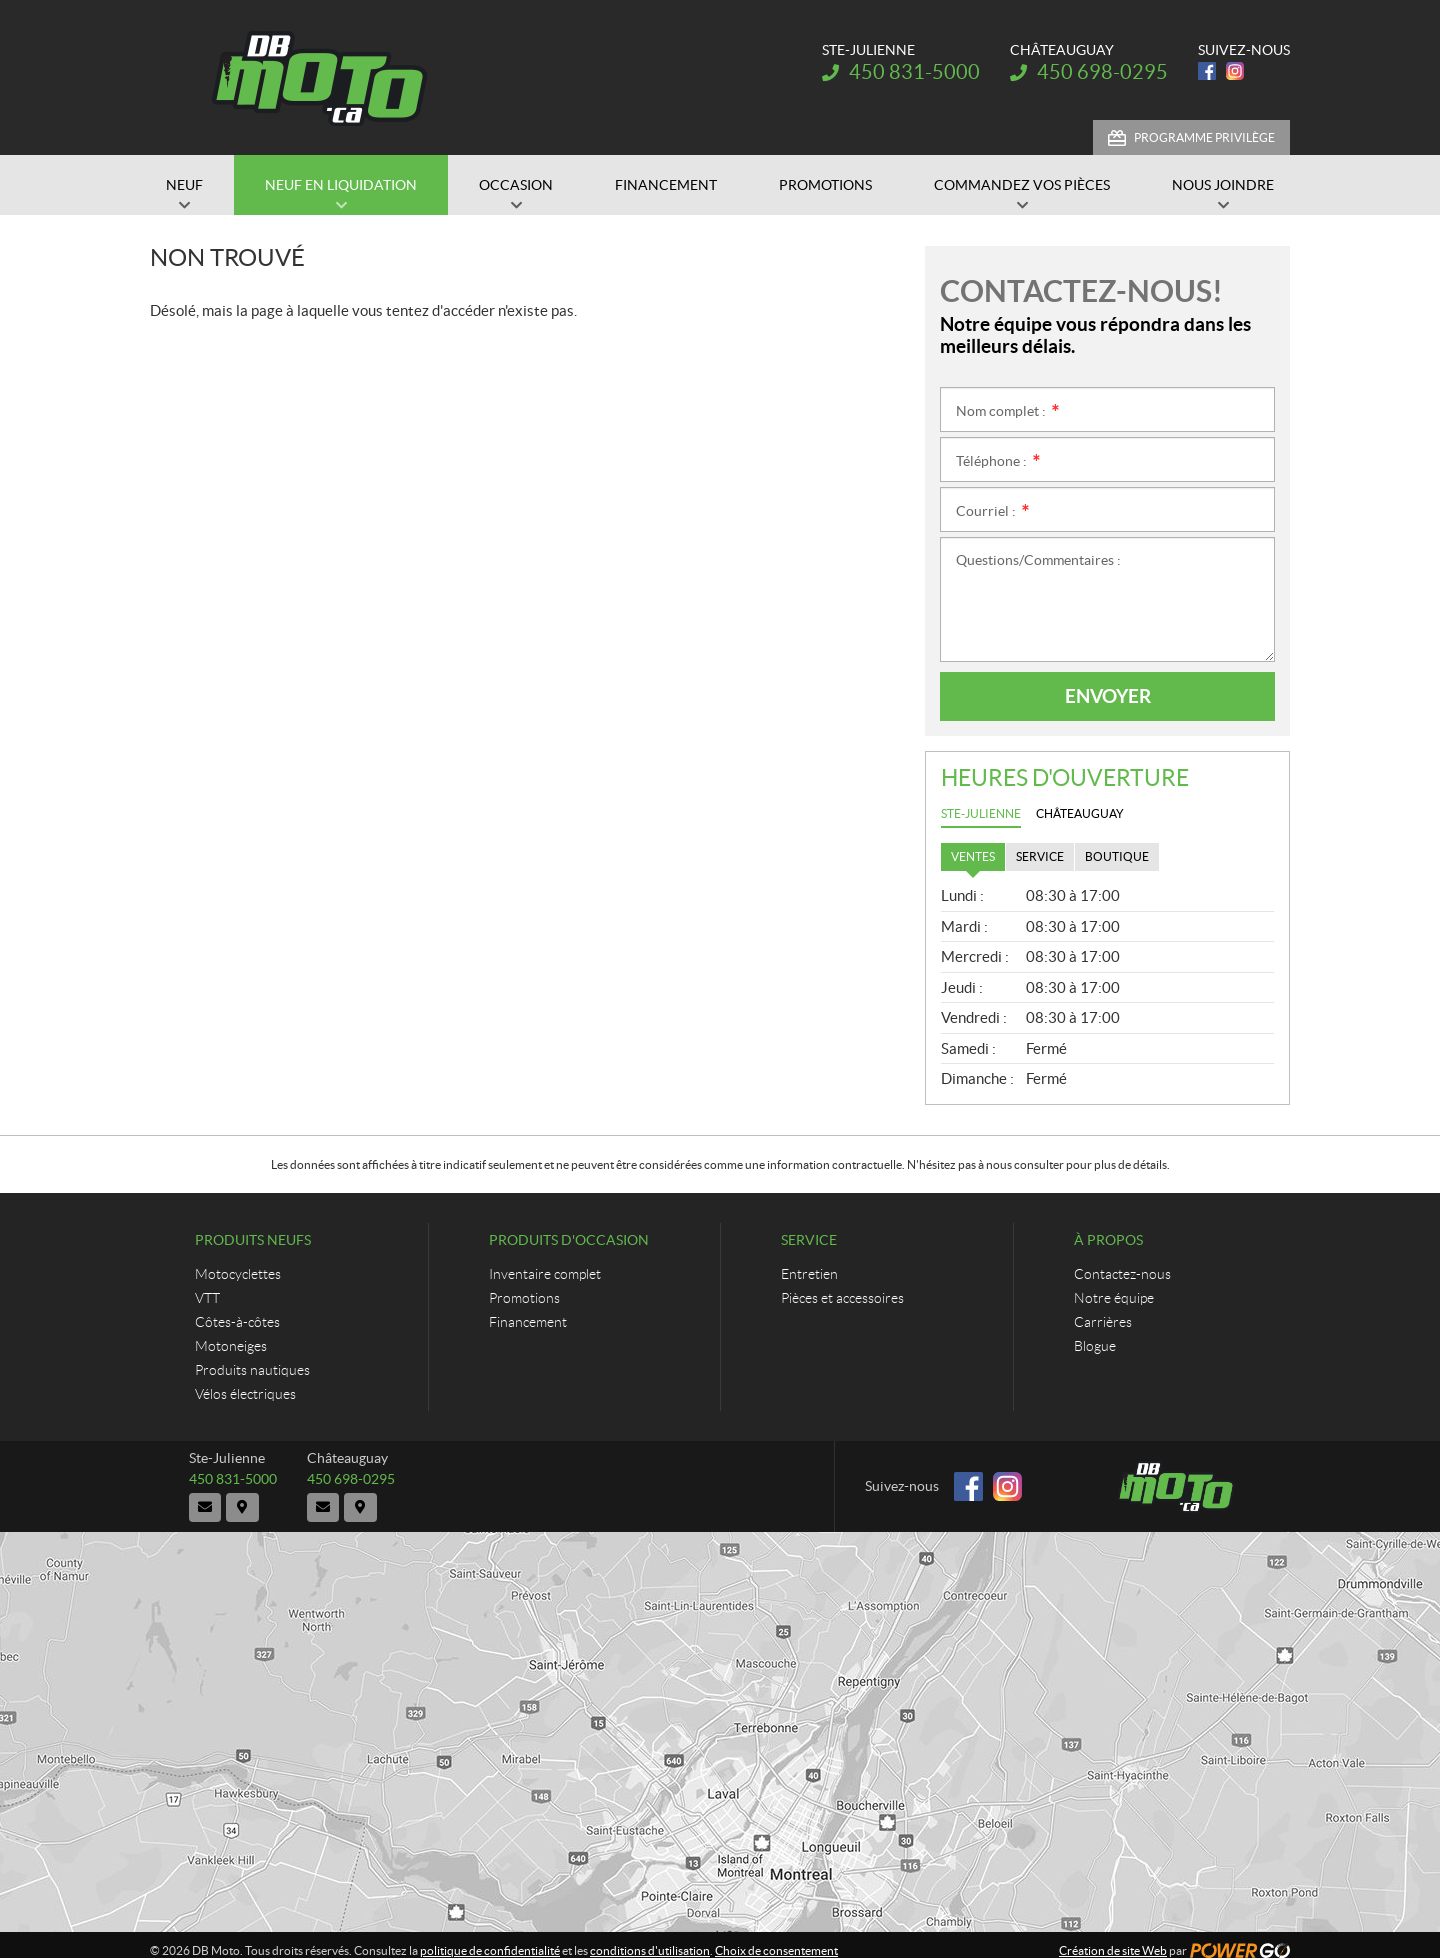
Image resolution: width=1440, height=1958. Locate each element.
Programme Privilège (1204, 137)
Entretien (809, 1274)
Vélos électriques (245, 1394)
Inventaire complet (545, 1274)
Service (809, 1240)
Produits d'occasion (569, 1240)
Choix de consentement (776, 1939)
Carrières (1103, 1322)
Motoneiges (231, 1346)
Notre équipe (1114, 1298)
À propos (1108, 1240)
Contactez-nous (1122, 1274)
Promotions (524, 1298)
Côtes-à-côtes (237, 1322)
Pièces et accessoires (842, 1298)
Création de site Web (1113, 1939)
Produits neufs (253, 1240)
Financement (528, 1322)
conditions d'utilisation (650, 1939)
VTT (207, 1298)
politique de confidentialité (490, 1939)
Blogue (1095, 1346)
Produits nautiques (252, 1370)
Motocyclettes (238, 1274)
